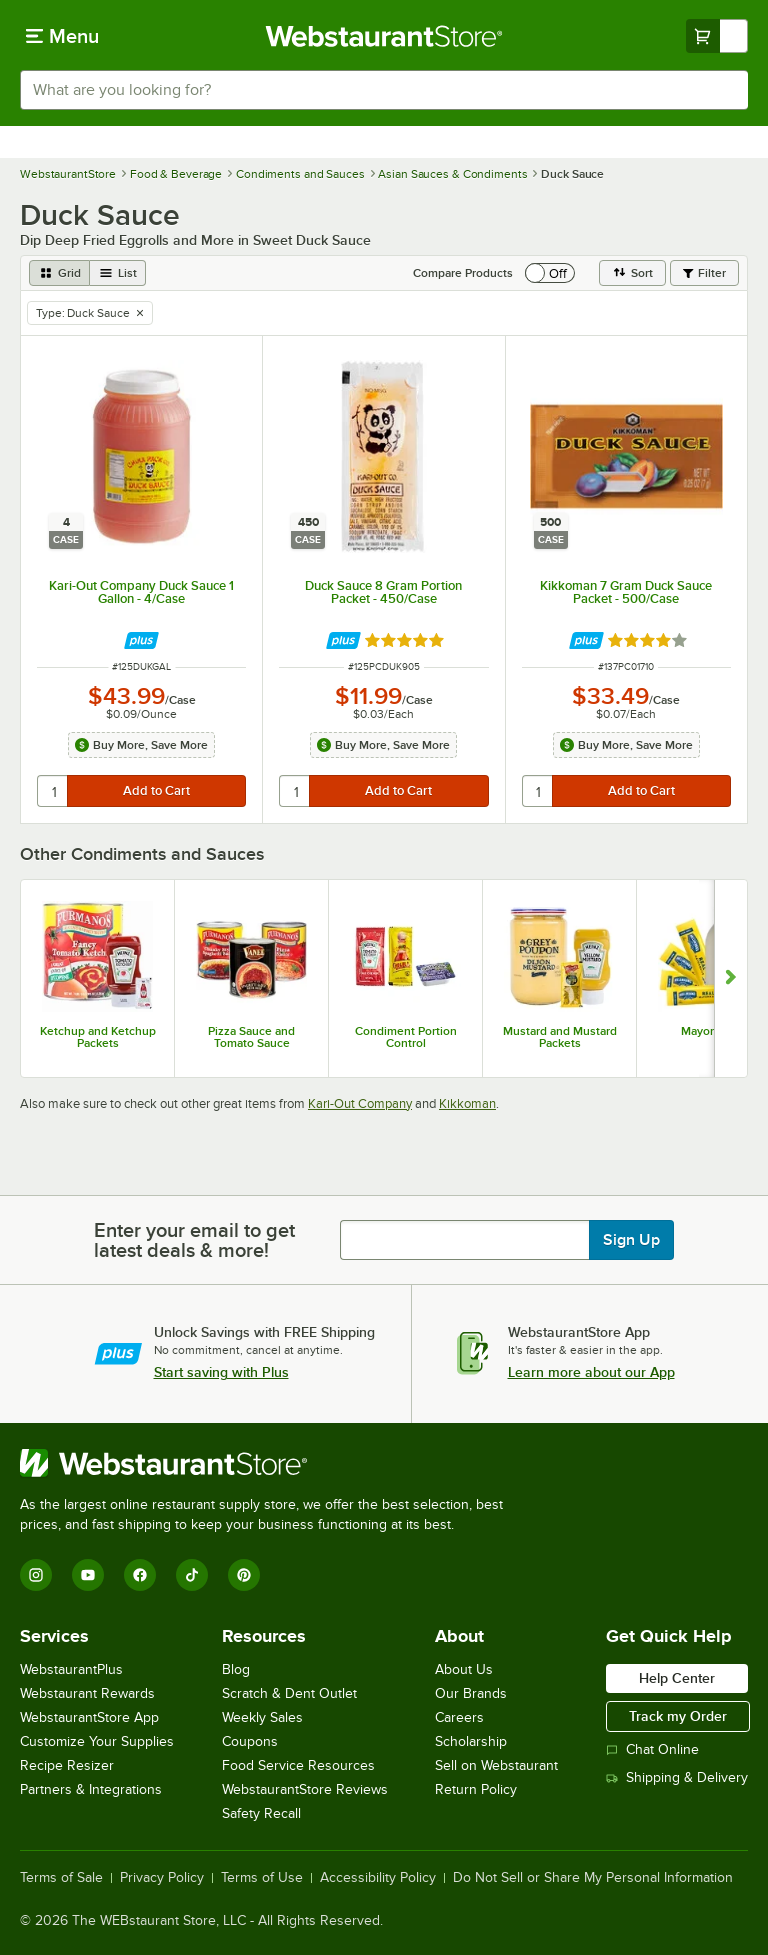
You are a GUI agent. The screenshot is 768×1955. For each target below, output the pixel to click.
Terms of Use (262, 1878)
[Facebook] (140, 1575)
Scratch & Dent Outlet (289, 1693)
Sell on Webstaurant (496, 1765)
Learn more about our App (591, 1372)
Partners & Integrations (91, 1789)
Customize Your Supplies (97, 1741)
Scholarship (471, 1741)
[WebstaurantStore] (270, 1463)
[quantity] (53, 791)
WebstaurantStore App (89, 1717)
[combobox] (384, 90)
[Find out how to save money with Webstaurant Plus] (141, 640)
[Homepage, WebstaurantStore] (384, 36)
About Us (464, 1669)
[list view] (118, 273)
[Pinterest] (244, 1575)
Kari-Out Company (360, 1103)
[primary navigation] (62, 36)
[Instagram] (36, 1575)
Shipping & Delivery (677, 1777)
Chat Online (652, 1749)
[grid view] (59, 273)
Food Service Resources (298, 1765)
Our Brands (471, 1693)
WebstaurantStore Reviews (305, 1789)
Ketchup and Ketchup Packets (98, 1037)
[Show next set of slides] (730, 978)
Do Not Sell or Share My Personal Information (593, 1878)
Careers (459, 1717)
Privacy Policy (162, 1878)
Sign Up (631, 1240)
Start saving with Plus (221, 1372)
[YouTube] (88, 1575)
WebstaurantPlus (71, 1669)
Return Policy (476, 1789)
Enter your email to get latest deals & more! (194, 1240)
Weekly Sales (262, 1717)
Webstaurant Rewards (87, 1693)
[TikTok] (192, 1575)
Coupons (250, 1741)
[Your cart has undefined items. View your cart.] (717, 36)
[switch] (550, 273)
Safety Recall (261, 1813)
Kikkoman (467, 1103)
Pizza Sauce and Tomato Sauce (251, 1037)
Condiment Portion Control (406, 1037)
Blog (236, 1669)
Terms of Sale (61, 1878)
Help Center (677, 1678)
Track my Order (678, 1716)
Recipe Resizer (67, 1765)
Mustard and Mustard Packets (560, 1037)
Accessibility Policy (378, 1878)
